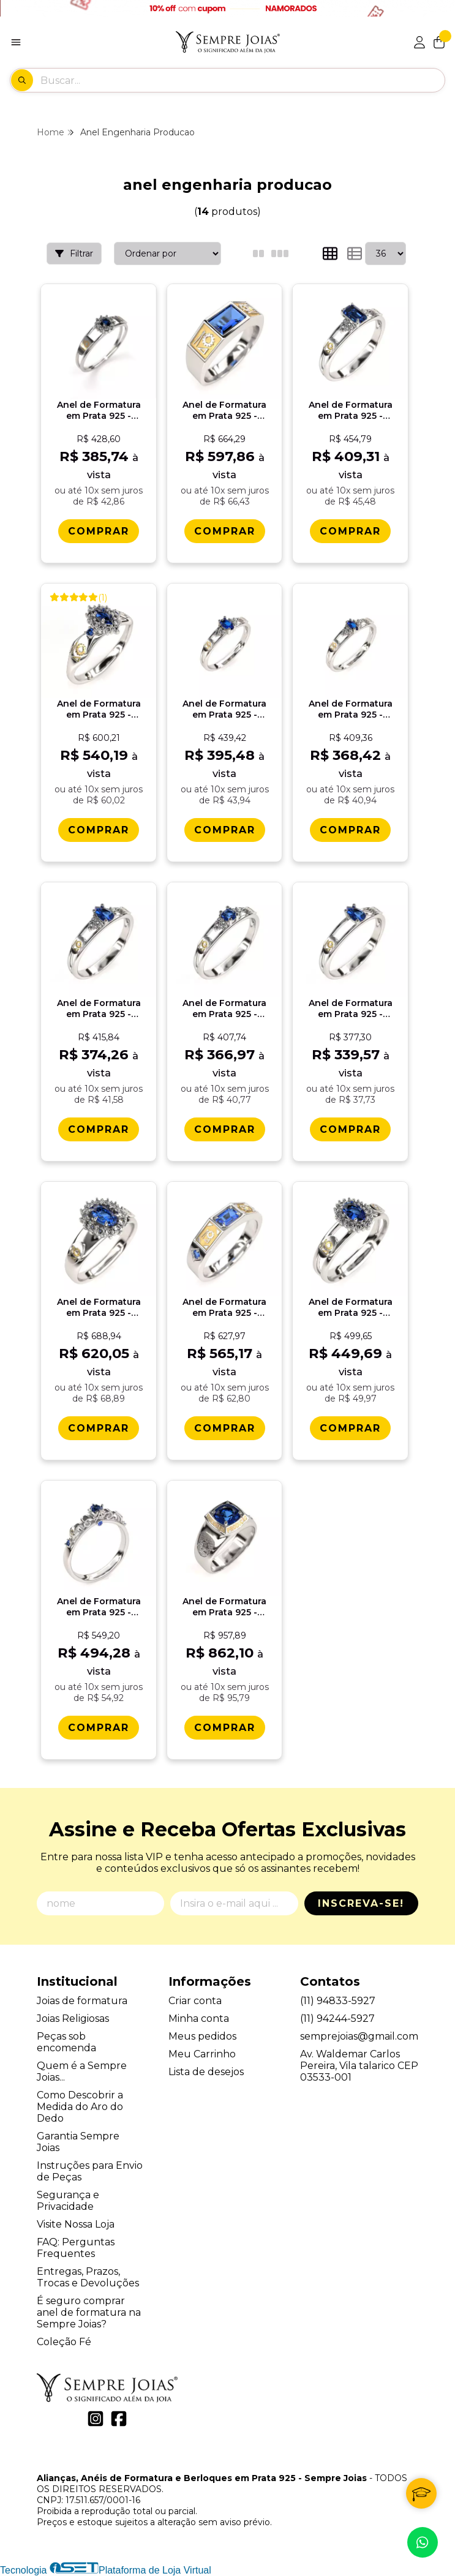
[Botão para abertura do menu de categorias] (16, 42)
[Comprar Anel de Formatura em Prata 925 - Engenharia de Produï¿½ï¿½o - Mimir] (224, 1728)
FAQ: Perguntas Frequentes (76, 2247)
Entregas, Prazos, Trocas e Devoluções (88, 2277)
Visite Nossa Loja (76, 2224)
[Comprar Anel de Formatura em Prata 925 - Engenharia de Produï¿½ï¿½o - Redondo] (224, 1129)
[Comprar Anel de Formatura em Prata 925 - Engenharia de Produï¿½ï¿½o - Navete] (350, 830)
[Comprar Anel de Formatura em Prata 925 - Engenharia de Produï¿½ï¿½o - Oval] (224, 830)
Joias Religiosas (73, 2018)
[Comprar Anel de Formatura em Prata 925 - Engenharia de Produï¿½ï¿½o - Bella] (350, 1428)
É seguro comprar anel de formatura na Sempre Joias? (89, 2312)
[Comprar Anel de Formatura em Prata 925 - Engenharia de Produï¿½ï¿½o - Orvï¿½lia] (98, 1129)
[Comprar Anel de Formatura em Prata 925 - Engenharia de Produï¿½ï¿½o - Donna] (98, 1428)
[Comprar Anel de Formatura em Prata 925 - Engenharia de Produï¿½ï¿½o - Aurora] (98, 531)
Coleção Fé (64, 2342)
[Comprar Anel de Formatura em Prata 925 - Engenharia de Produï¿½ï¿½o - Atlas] (224, 531)
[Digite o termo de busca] (242, 80)
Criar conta (195, 2001)
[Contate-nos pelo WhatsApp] (422, 2542)
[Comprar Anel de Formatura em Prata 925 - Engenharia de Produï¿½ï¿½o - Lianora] (98, 1728)
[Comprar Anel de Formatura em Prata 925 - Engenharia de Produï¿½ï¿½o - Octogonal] (350, 531)
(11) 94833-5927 (337, 2001)
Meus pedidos (202, 2036)
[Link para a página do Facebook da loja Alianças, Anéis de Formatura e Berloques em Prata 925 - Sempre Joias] (118, 2418)
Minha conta (198, 2018)
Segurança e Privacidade (68, 2200)
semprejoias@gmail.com (359, 2036)
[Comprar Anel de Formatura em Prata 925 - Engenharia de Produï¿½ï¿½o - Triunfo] (98, 830)
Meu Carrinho (202, 2054)
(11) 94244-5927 (337, 2018)
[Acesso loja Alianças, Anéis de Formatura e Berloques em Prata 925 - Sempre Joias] (419, 42)
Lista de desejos (206, 2072)
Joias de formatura (82, 2001)
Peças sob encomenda (66, 2042)
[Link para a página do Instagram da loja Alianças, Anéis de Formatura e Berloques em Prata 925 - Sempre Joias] (95, 2418)
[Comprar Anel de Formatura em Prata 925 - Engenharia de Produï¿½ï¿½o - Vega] (224, 1428)
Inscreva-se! (361, 1903)
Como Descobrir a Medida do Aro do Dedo (80, 2106)
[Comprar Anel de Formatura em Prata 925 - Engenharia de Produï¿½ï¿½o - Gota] (350, 1129)
